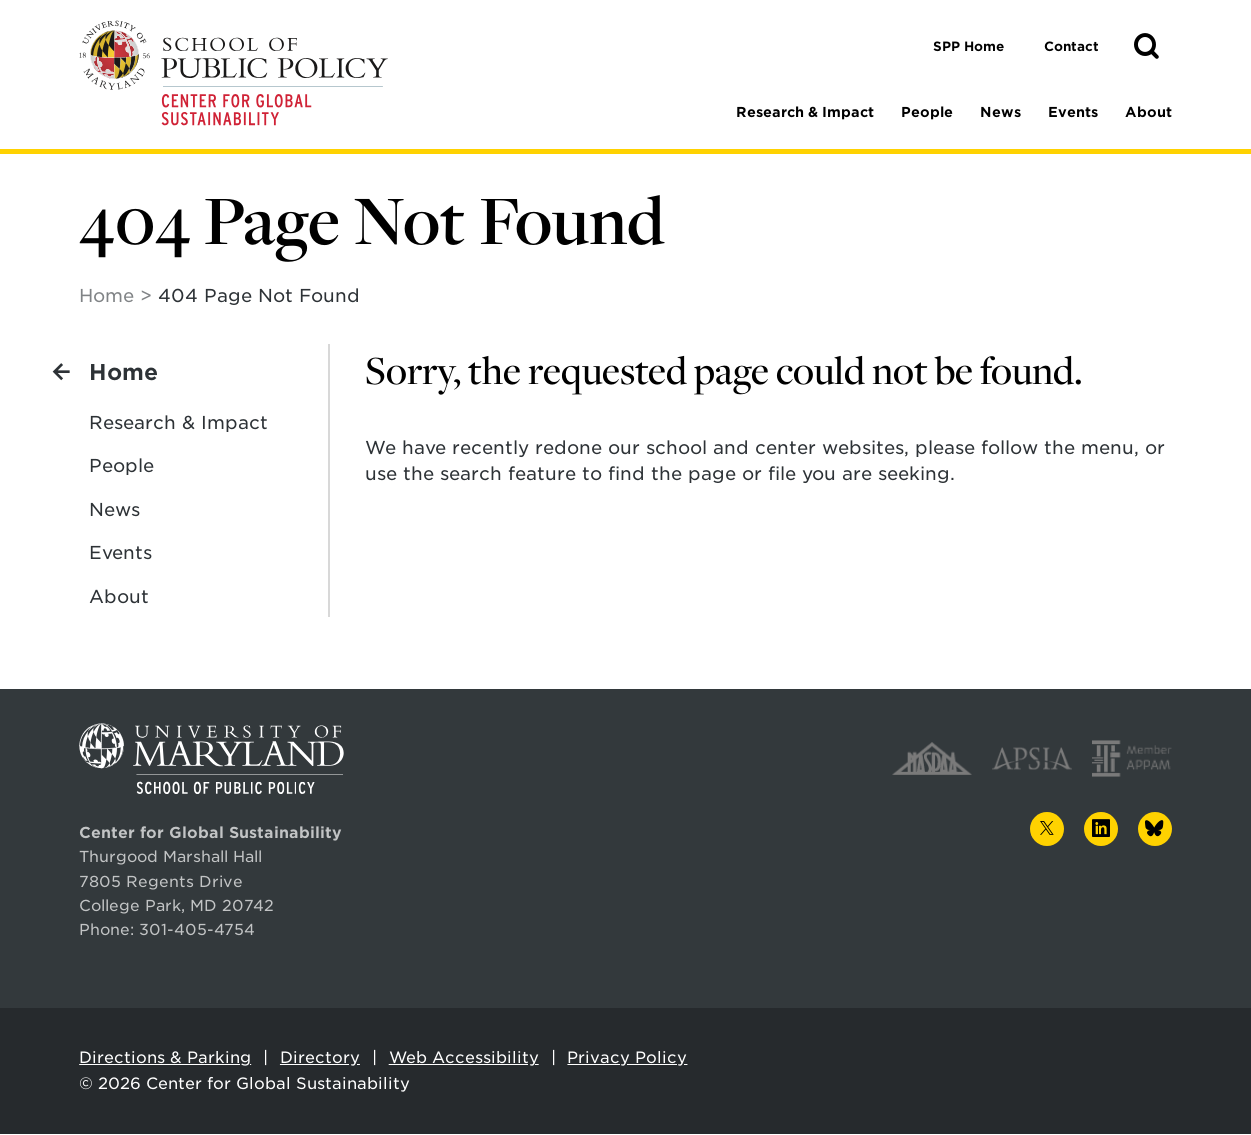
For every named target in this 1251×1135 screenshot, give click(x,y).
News (1000, 112)
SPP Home (968, 46)
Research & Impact (805, 112)
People (927, 112)
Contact (1071, 46)
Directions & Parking (165, 1058)
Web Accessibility (464, 1058)
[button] (1146, 47)
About (1148, 112)
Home (106, 296)
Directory (320, 1058)
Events (1073, 112)
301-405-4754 (197, 930)
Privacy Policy (627, 1058)
